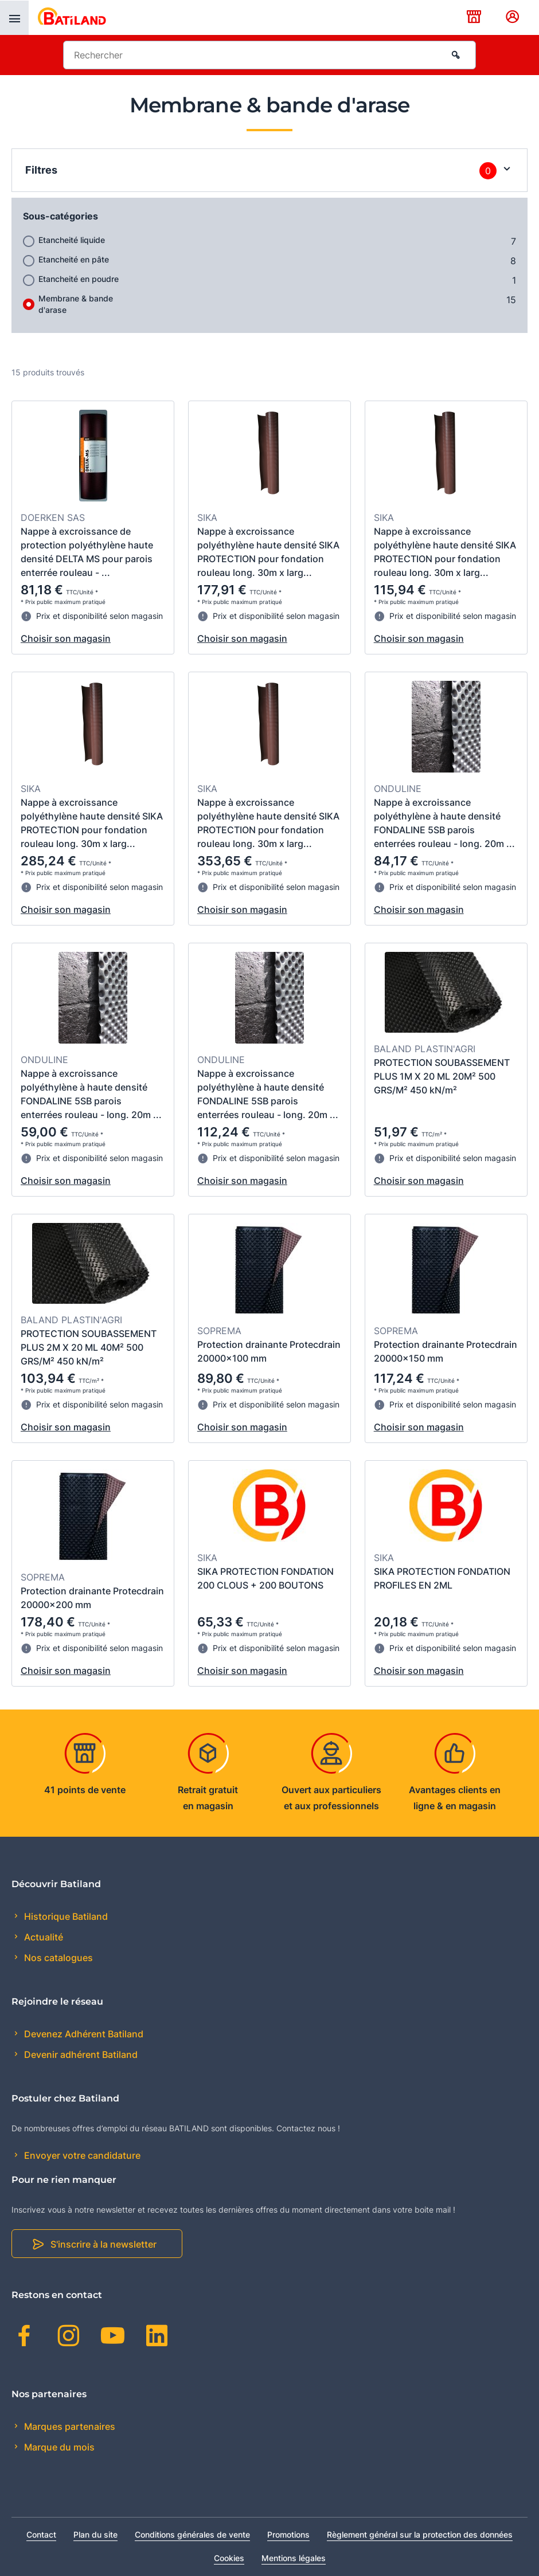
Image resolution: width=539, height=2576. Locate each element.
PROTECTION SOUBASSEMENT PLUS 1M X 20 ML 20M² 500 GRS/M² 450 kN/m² (442, 1076)
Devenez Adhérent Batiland (82, 2034)
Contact (41, 2534)
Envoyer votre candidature (81, 2155)
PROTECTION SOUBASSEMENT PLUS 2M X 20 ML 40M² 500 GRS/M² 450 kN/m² (89, 1347)
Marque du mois (58, 2447)
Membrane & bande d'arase (75, 304)
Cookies (229, 2558)
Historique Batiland (65, 1916)
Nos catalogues (57, 1957)
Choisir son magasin (66, 638)
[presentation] (14, 18)
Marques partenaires (68, 2426)
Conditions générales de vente (192, 2534)
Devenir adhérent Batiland (80, 2054)
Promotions (288, 2534)
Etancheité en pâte (73, 259)
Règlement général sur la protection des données (420, 2534)
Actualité (42, 1937)
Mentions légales (293, 2558)
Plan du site (95, 2534)
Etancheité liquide (71, 240)
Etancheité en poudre (78, 279)
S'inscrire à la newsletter (103, 2244)
